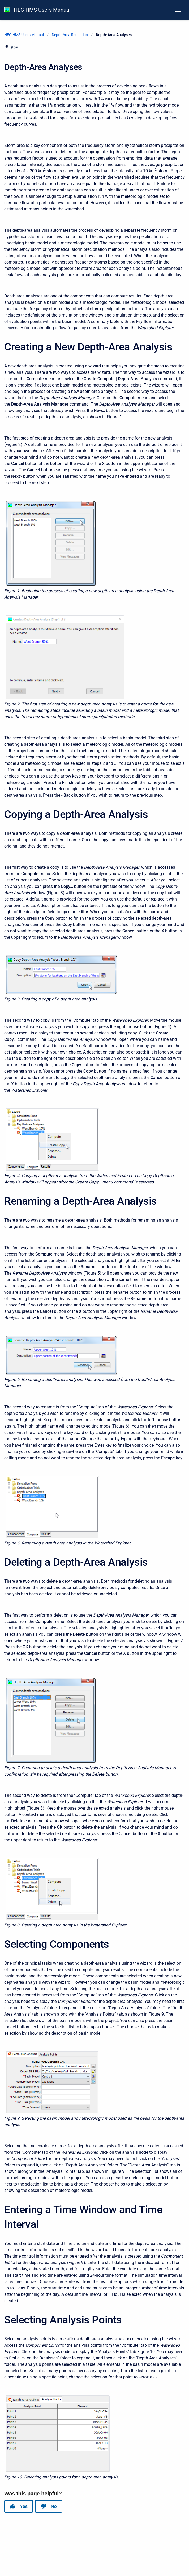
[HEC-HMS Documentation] (7, 9)
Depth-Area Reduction (70, 35)
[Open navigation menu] (178, 10)
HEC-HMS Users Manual (42, 10)
